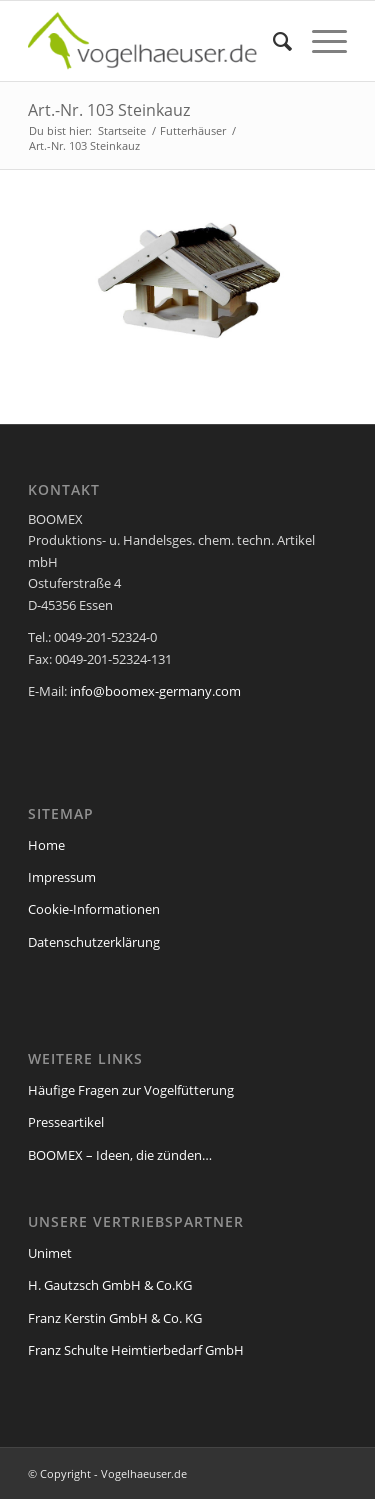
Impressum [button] (297, 1471)
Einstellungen (165, 1147)
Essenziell (59, 1212)
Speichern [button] (188, 1349)
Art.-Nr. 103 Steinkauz (109, 110)
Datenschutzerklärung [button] (198, 1471)
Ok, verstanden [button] (188, 1290)
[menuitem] (272, 41)
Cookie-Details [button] (88, 1471)
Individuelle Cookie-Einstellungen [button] (188, 1418)
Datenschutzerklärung (89, 1127)
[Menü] (319, 41)
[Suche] (272, 41)
